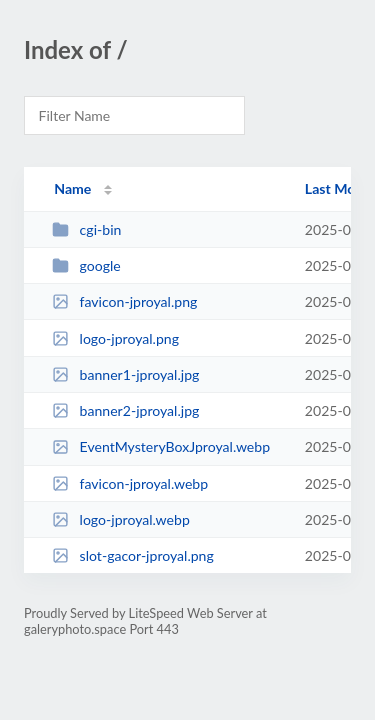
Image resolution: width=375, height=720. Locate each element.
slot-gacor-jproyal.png (133, 555)
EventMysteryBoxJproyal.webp (161, 446)
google (86, 265)
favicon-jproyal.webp (130, 483)
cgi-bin (86, 229)
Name (72, 188)
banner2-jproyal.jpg (125, 410)
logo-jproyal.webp (121, 519)
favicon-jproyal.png (124, 301)
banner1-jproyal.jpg (125, 374)
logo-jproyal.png (115, 338)
